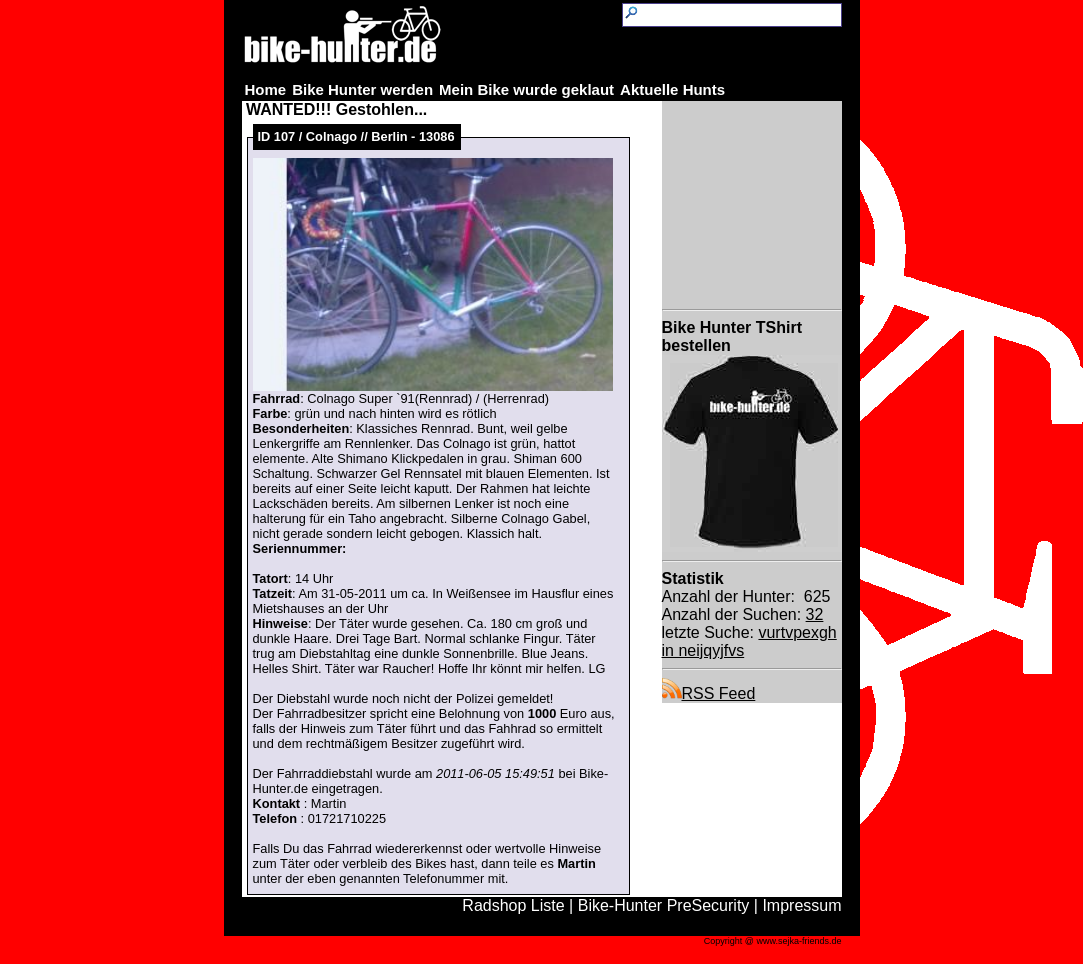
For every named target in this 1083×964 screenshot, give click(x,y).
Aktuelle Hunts (672, 89)
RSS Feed (709, 693)
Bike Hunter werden (362, 89)
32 (815, 614)
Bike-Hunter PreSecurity (664, 905)
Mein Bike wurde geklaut (526, 89)
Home (266, 89)
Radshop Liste (513, 905)
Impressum (801, 905)
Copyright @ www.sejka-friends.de (773, 941)
